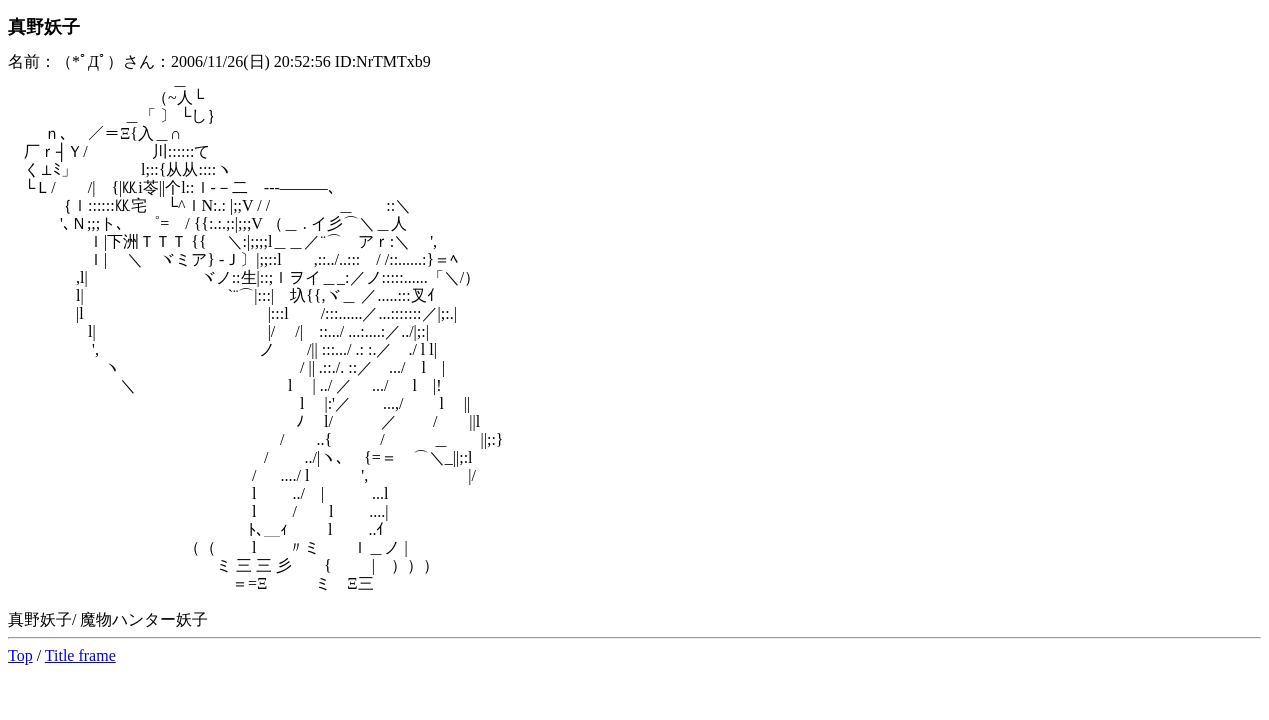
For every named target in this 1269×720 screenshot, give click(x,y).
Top (20, 655)
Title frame (80, 655)
